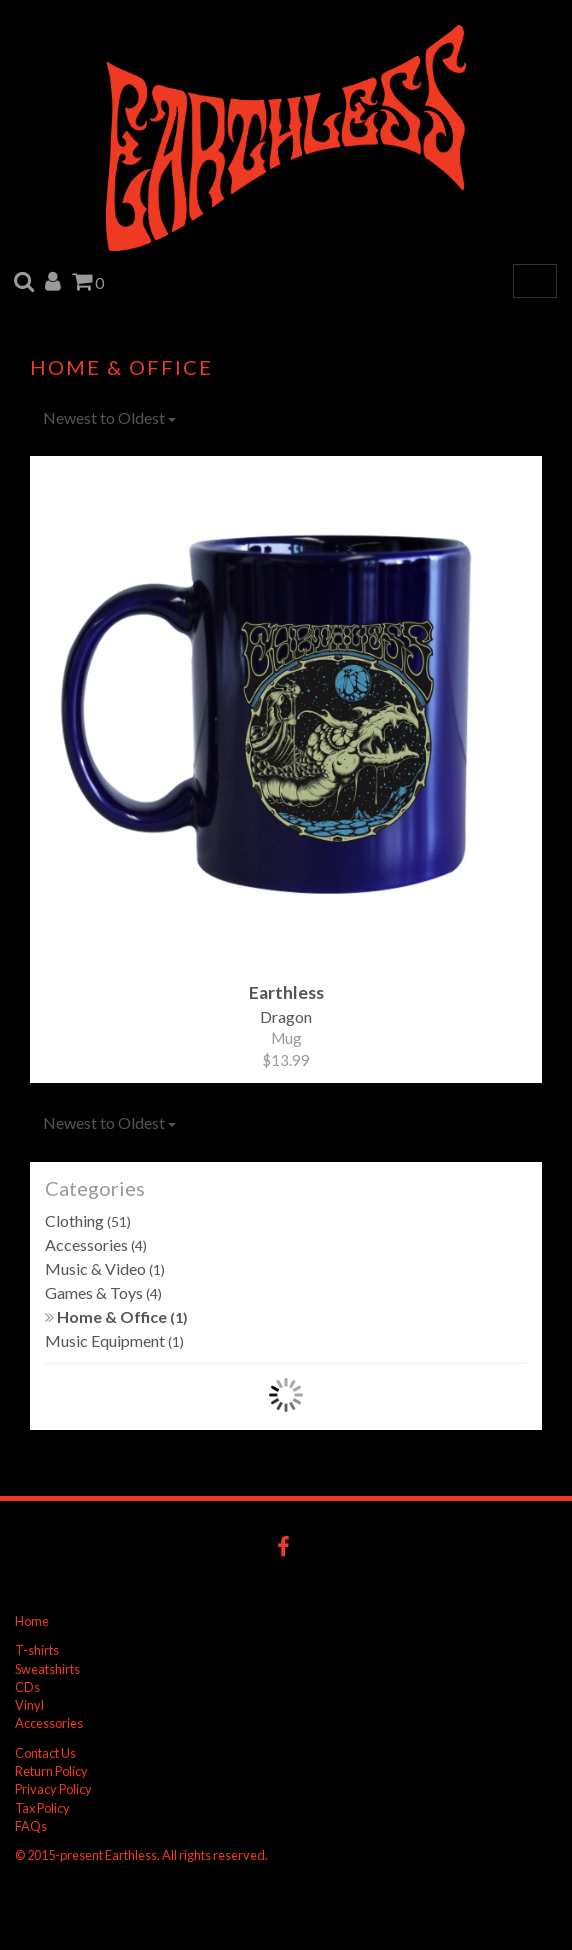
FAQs (31, 1826)
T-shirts (37, 1650)
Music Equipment (114, 1340)
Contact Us (45, 1753)
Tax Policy (42, 1808)
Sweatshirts (47, 1669)
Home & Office (116, 1316)
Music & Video (105, 1268)
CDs (27, 1687)
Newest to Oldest (109, 417)
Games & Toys (103, 1292)
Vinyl (29, 1705)
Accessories (96, 1244)
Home (32, 1621)
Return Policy (51, 1771)
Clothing (88, 1220)
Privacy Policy (53, 1789)
